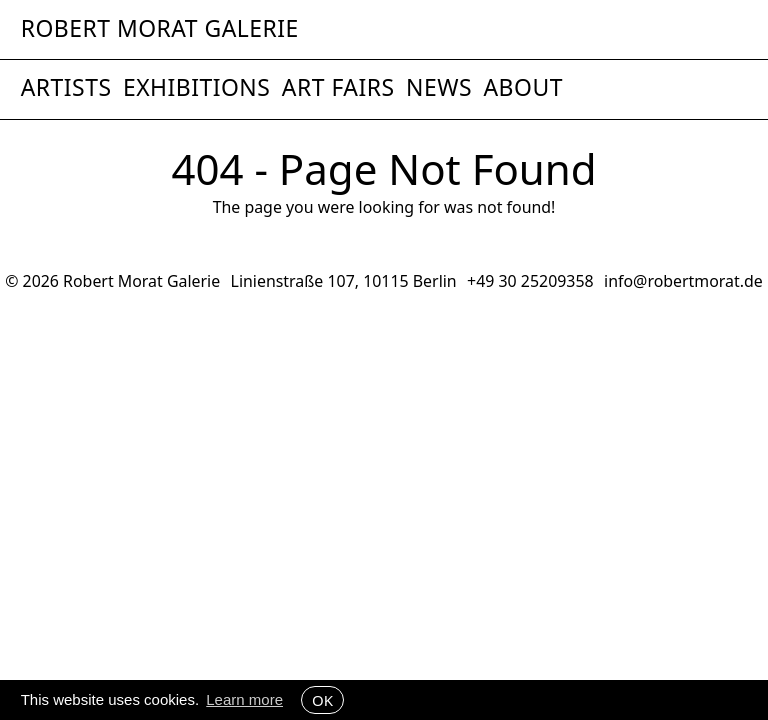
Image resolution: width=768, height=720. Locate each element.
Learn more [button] (244, 699)
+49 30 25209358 (530, 281)
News (439, 87)
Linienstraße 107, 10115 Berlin (344, 281)
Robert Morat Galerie (160, 29)
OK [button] (322, 700)
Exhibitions (196, 87)
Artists (66, 87)
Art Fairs (338, 87)
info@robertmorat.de (683, 281)
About (522, 87)
